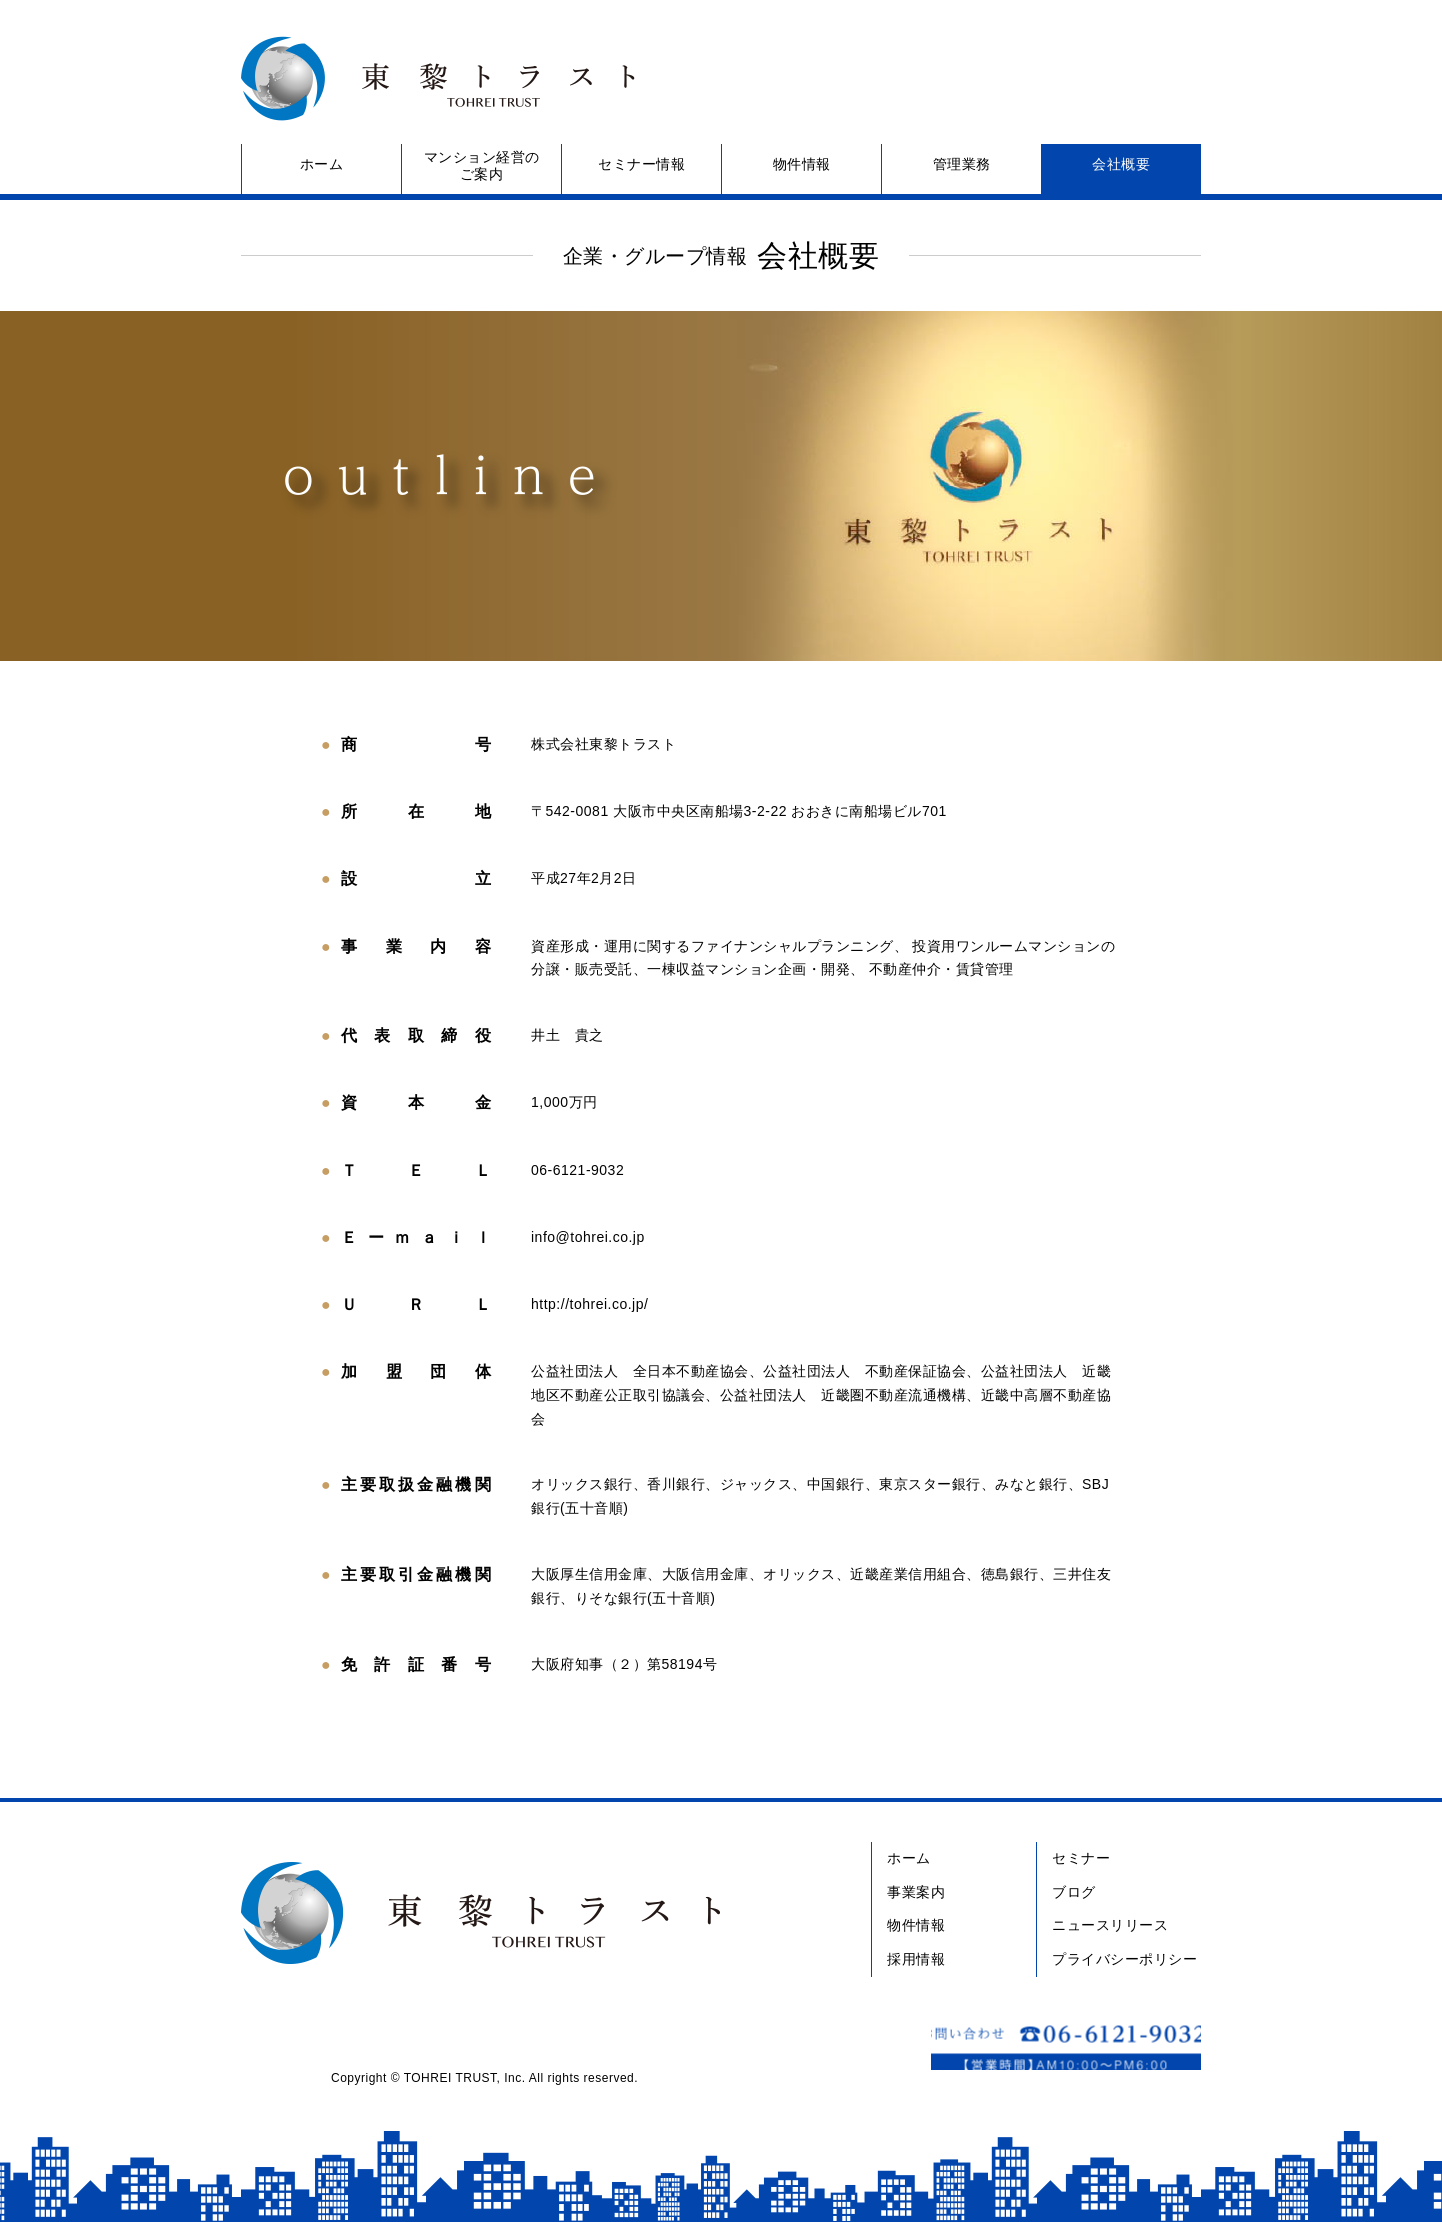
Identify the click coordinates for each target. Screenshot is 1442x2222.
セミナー (1081, 1858)
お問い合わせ (1036, 78)
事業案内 (916, 1892)
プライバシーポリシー (1124, 1959)
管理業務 (962, 164)
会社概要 (1121, 164)
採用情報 (916, 1959)
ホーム (322, 164)
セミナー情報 (641, 164)
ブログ (1074, 1892)
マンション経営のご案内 (482, 165)
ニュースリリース (1110, 1925)
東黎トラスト (430, 78)
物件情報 (802, 164)
